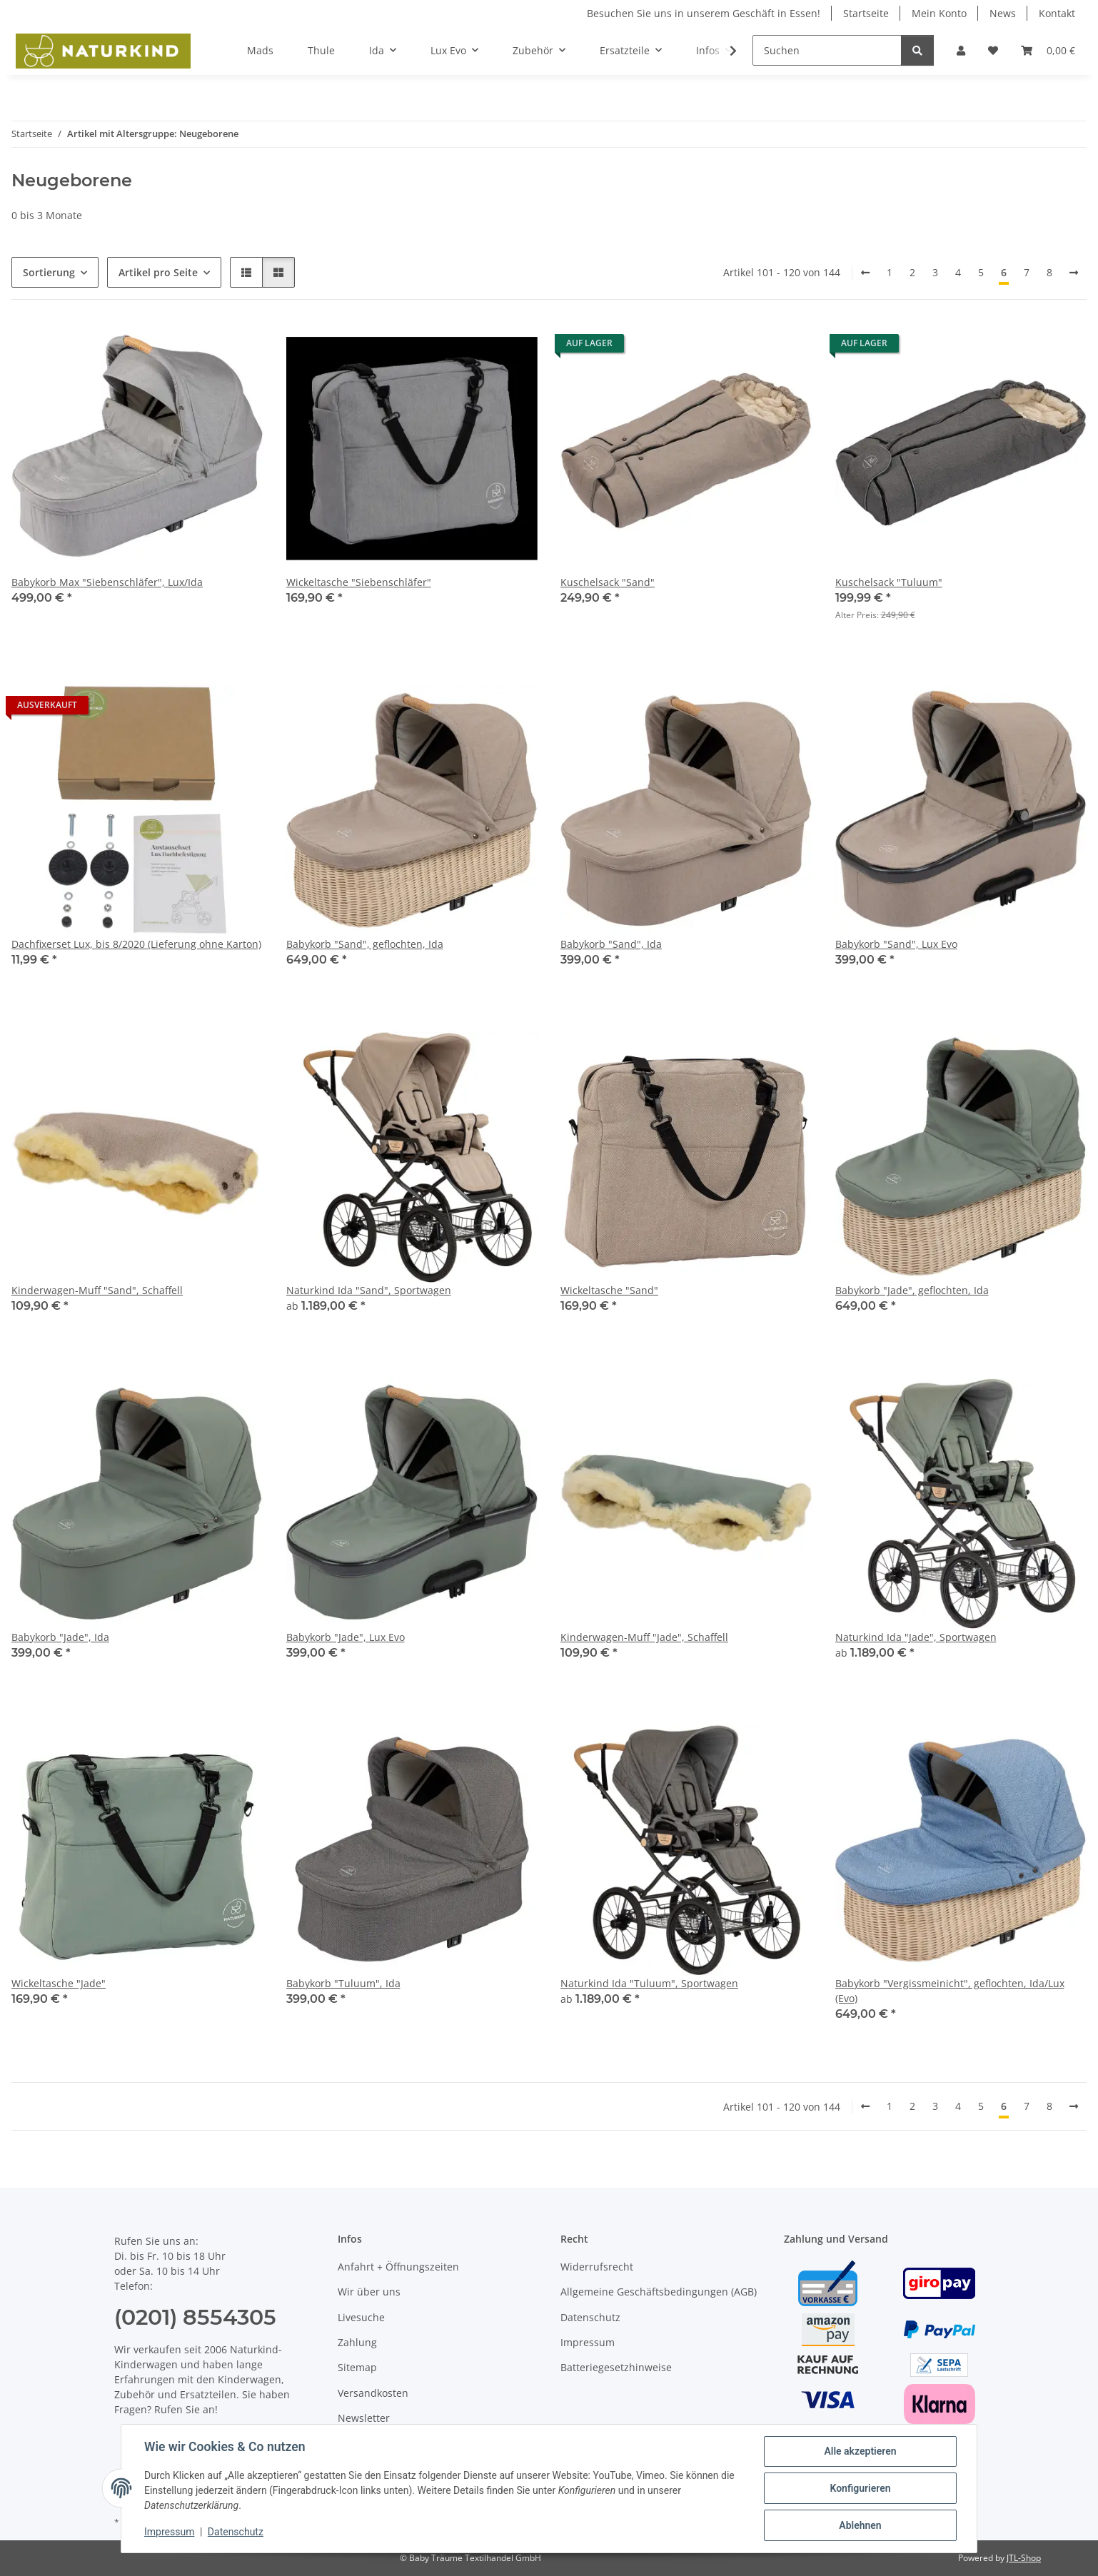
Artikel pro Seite (158, 272)
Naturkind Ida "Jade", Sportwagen (916, 1637)
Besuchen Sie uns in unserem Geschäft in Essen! (703, 13)
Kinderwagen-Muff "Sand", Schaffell (97, 1290)
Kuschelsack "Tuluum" (888, 582)
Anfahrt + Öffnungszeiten (398, 2266)
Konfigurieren (860, 2488)
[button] (961, 50)
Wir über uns (369, 2291)
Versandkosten (373, 2393)
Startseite (866, 13)
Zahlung (357, 2342)
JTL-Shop (1024, 2558)
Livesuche (361, 2317)
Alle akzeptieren (860, 2451)
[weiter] (1074, 273)
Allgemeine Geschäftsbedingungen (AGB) (658, 2291)
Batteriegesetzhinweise (616, 2367)
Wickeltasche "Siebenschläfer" (358, 582)
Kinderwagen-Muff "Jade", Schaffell (644, 1637)
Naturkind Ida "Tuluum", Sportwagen (649, 1983)
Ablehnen (860, 2525)
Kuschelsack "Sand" (607, 582)
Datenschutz (235, 2531)
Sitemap (357, 2367)
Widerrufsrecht (596, 2266)
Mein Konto (939, 13)
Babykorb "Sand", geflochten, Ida (364, 944)
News (1002, 13)
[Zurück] (865, 273)
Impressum (169, 2531)
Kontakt (1057, 13)
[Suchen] (827, 50)
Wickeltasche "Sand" (609, 1290)
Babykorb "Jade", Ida (60, 1637)
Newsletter (364, 2418)
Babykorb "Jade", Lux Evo (345, 1637)
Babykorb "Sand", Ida (611, 944)
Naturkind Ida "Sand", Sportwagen (368, 1290)
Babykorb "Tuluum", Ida (343, 1983)
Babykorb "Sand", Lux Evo (896, 944)
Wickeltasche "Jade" (58, 1983)
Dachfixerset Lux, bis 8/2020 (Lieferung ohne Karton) (136, 944)
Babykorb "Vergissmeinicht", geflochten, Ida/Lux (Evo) (949, 1990)
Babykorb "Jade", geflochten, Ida (912, 1290)
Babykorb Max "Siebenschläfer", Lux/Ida (107, 582)
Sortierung (49, 272)
